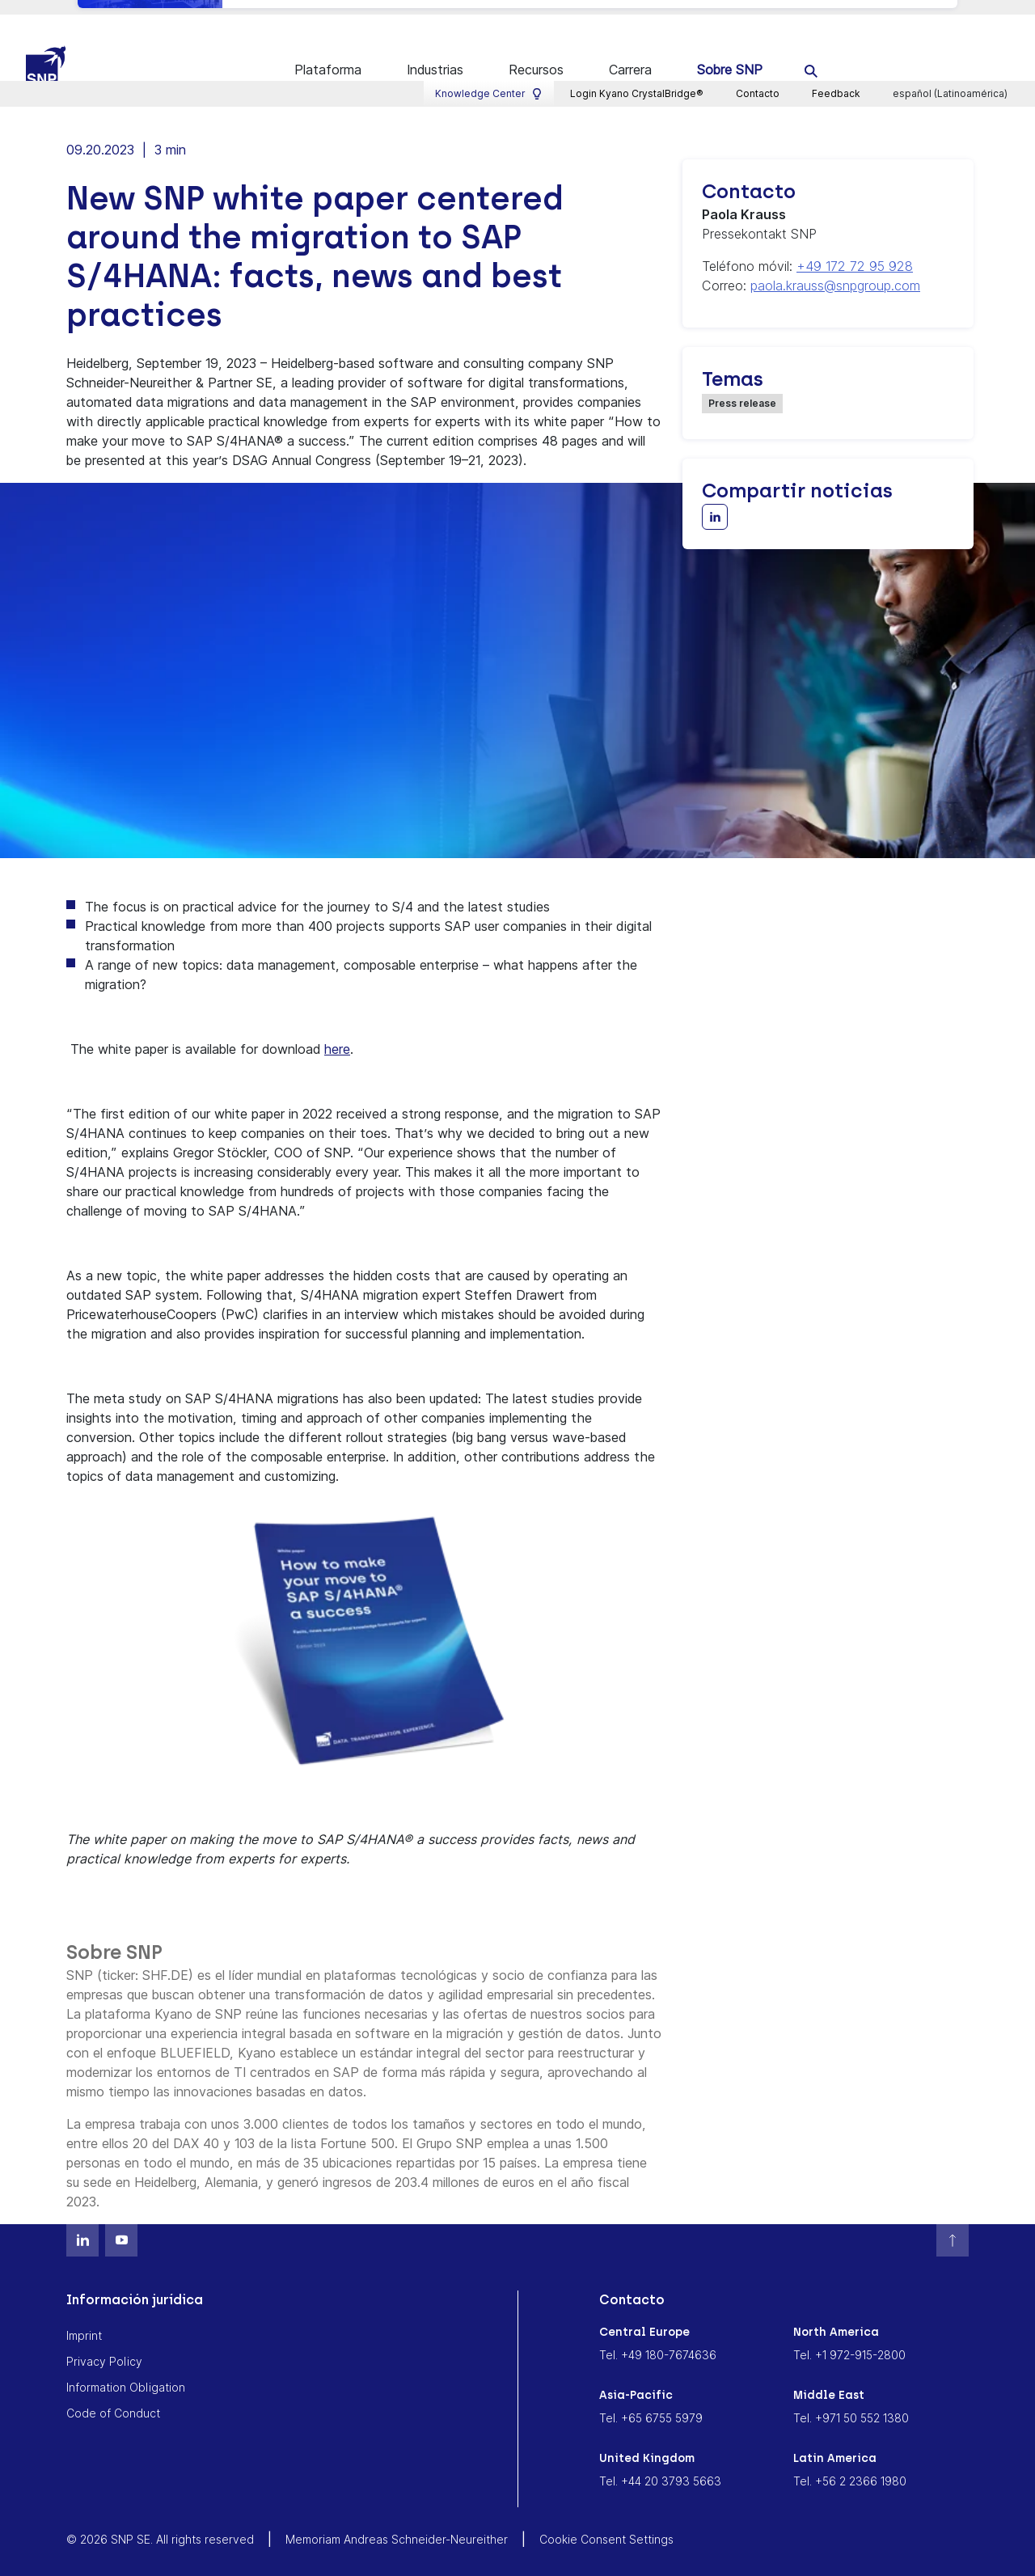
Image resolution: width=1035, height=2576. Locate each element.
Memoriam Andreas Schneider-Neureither (396, 2524)
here (337, 1034)
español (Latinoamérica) (951, 13)
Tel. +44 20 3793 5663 (660, 2465)
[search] (811, 54)
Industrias (435, 55)
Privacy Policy (104, 2346)
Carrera (630, 55)
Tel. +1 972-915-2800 (849, 2339)
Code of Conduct (113, 2398)
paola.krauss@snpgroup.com (835, 270)
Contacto (757, 12)
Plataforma (327, 55)
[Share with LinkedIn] (715, 501)
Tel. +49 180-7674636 (657, 2339)
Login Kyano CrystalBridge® (636, 12)
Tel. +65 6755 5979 (651, 2402)
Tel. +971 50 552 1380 (851, 2402)
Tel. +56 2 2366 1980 (849, 2465)
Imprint (84, 2320)
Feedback (836, 12)
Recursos (536, 55)
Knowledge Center (489, 13)
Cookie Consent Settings (606, 2524)
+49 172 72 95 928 (854, 251)
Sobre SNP (730, 55)
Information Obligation (125, 2372)
